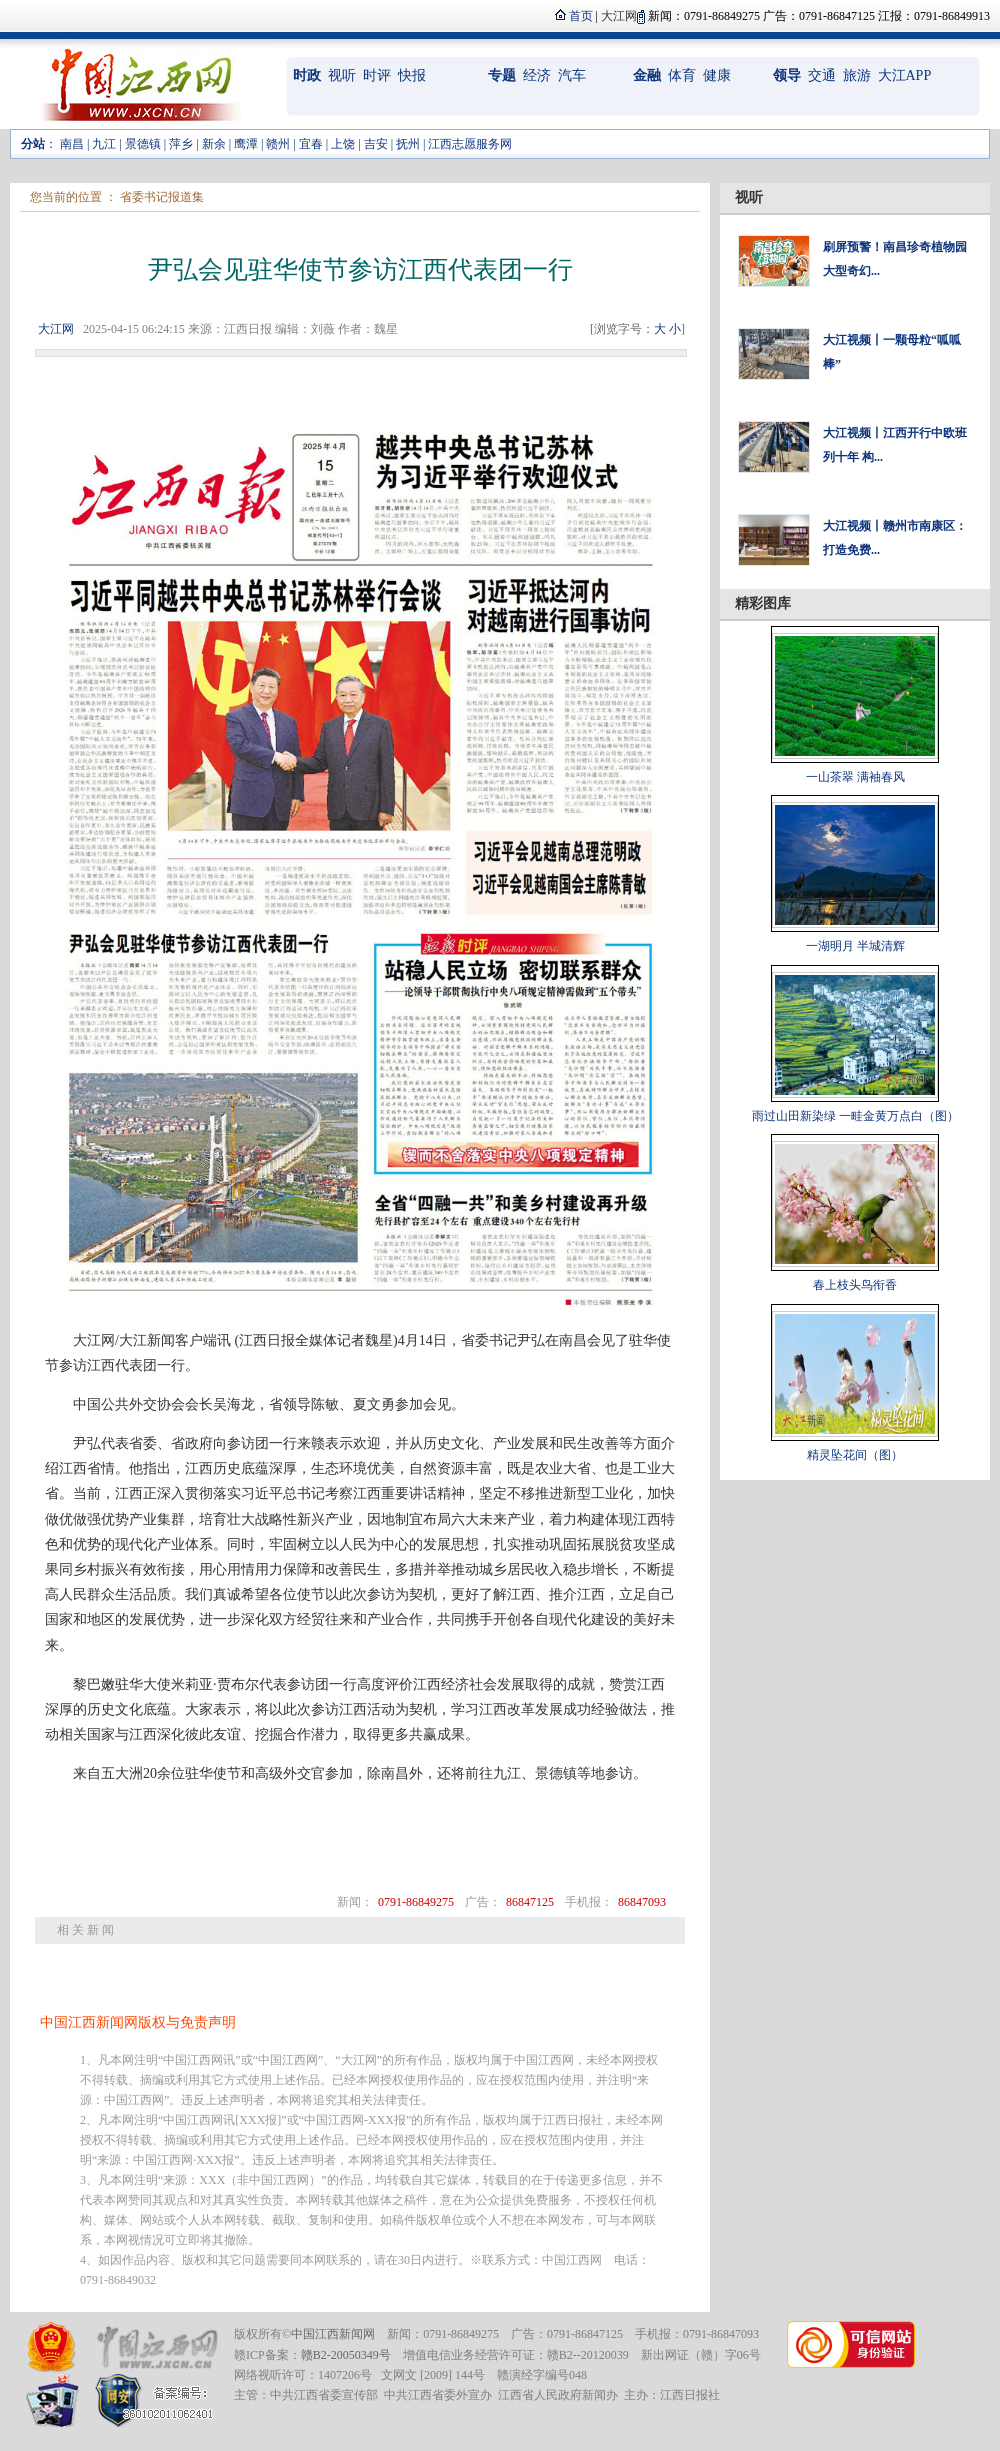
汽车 (572, 75)
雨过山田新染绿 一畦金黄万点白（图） (855, 1116)
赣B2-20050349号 (346, 2355)
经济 (537, 75)
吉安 (376, 144)
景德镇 (143, 144)
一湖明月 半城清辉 (855, 946)
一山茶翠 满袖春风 (855, 777)
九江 (104, 144)
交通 (822, 75)
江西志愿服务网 (470, 144)
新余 (214, 144)
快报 (412, 75)
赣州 (278, 144)
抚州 (408, 144)
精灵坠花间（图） (855, 1455)
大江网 (56, 329)
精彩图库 (763, 603)
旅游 (857, 75)
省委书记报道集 (162, 197)
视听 (342, 75)
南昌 (72, 144)
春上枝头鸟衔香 (855, 1285)
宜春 (311, 144)
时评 (377, 75)
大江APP (905, 75)
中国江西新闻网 (333, 2334)
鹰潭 (246, 144)
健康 (717, 75)
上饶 (343, 144)
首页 (581, 16)
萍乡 (181, 144)
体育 (682, 75)
